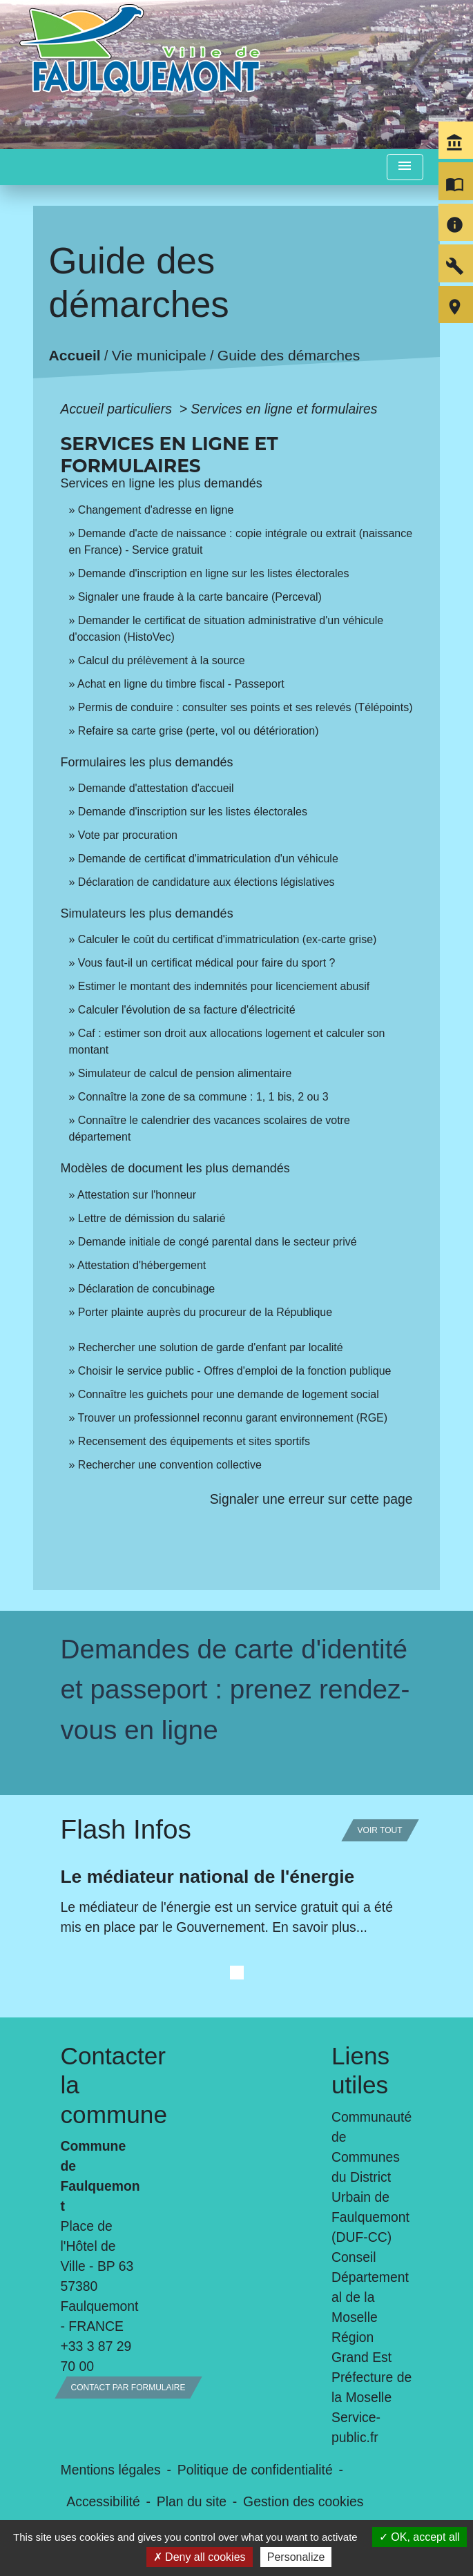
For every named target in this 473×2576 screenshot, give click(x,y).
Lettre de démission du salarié (151, 1218)
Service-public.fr (355, 2427)
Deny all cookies (199, 2557)
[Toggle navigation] (405, 167)
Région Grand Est (361, 2347)
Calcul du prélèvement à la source (161, 660)
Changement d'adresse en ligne (155, 510)
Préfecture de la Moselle (371, 2387)
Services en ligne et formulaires (284, 408)
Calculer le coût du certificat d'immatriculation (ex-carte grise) (227, 939)
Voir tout (380, 1830)
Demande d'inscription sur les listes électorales (192, 811)
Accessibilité (103, 2501)
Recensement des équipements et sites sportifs (194, 1441)
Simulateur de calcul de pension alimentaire (185, 1073)
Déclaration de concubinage (146, 1289)
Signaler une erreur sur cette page (311, 1499)
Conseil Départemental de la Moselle (370, 2287)
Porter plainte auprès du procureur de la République (205, 1312)
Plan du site (191, 2501)
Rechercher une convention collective (170, 1465)
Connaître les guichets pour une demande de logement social (228, 1394)
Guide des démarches (289, 356)
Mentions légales (111, 2469)
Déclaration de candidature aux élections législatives (206, 882)
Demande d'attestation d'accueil (156, 788)
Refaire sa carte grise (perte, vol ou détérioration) (198, 731)
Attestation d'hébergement (141, 1265)
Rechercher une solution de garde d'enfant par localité (210, 1347)
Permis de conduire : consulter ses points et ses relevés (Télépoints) (245, 707)
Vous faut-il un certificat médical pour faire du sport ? (207, 963)
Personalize (296, 2557)
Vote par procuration (127, 835)
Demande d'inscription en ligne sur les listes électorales (213, 573)
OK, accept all (419, 2537)
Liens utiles (360, 2070)
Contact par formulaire (128, 2387)
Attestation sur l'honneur (136, 1195)
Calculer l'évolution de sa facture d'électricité (187, 1010)
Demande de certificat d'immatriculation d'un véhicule (208, 858)
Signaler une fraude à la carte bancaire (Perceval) (200, 597)
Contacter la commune (101, 2084)
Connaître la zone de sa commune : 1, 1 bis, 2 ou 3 (203, 1097)
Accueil (75, 356)
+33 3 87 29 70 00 (96, 2356)
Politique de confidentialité (255, 2469)
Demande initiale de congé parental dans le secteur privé (217, 1242)
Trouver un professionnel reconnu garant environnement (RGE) (233, 1418)
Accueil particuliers (118, 408)
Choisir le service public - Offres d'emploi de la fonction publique (235, 1371)
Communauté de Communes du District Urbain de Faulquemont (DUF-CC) (371, 2177)
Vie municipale (159, 356)
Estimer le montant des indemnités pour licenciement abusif (223, 986)
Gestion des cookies (303, 2501)
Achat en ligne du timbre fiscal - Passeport (180, 684)
